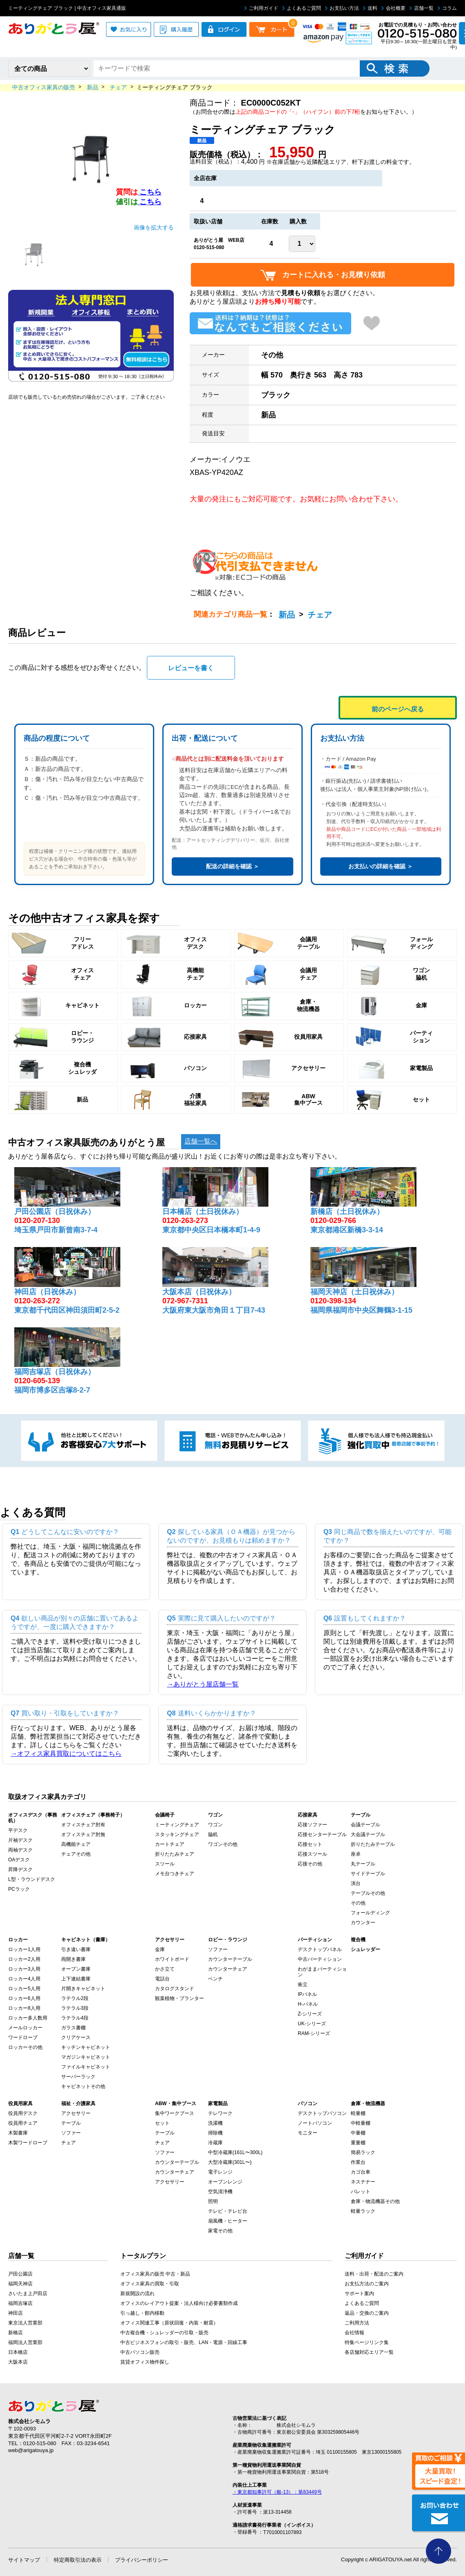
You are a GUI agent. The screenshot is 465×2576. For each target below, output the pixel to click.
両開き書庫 (73, 1959)
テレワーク (220, 2113)
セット (162, 2123)
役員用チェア (23, 2123)
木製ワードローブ (27, 2143)
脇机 (213, 1834)
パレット (360, 2191)
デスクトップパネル (320, 1949)
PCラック (19, 1889)
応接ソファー (312, 1825)
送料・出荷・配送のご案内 (374, 2274)
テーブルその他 (368, 1893)
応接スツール (312, 1854)
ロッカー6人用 (24, 1998)
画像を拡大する (154, 227)
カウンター (363, 1922)
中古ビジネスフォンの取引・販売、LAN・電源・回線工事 (183, 2342)
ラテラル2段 (75, 1998)
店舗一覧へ (200, 1141)
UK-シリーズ (312, 2023)
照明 (213, 2201)
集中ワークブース (174, 2113)
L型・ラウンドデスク (31, 1879)
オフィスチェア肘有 (83, 1825)
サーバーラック (78, 2076)
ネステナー (363, 2182)
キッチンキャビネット (85, 2047)
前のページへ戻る (398, 709)
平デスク (18, 1830)
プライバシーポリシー (141, 2560)
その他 (358, 1903)
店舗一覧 (422, 8)
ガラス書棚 (73, 2028)
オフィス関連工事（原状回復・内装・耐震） (169, 2323)
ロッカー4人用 (24, 1979)
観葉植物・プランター (179, 1998)
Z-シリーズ (310, 2014)
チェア (320, 614)
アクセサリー (76, 2113)
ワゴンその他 (222, 1844)
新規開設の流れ (137, 2293)
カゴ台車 (360, 2172)
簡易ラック (363, 2152)
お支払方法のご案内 (367, 2284)
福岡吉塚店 (20, 2303)
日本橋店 (18, 2352)
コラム (447, 8)
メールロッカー (25, 2028)
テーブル (71, 2123)
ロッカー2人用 (24, 1959)
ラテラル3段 (75, 2008)
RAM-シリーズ (314, 2033)
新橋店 (15, 2332)
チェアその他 (76, 1854)
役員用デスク (23, 2113)
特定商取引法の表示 (78, 2560)
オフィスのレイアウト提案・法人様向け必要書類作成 (179, 2303)
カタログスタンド (174, 1988)
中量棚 (358, 2133)
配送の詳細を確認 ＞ (232, 866)
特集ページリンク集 (367, 2342)
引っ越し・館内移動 (142, 2313)
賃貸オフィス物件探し (144, 2362)
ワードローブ (23, 2037)
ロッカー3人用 (24, 1969)
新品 (287, 614)
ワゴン (215, 1825)
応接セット (310, 1844)
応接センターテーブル (322, 1834)
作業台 (358, 2162)
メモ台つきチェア (174, 1873)
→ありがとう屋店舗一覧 (203, 1684)
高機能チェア (76, 1844)
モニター (307, 2133)
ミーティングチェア (177, 1825)
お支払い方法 (342, 8)
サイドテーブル (368, 1873)
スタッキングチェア (177, 1834)
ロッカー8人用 (24, 2008)
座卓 (356, 1854)
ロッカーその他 (25, 2047)
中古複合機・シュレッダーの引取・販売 (164, 2332)
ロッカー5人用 (24, 1988)
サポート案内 (359, 2293)
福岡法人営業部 (25, 2342)
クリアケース (76, 2037)
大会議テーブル (368, 1834)
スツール (165, 1864)
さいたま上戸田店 (27, 2293)
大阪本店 (18, 2362)
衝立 (303, 1984)
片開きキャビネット (83, 1988)
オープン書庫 (76, 1969)
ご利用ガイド (261, 8)
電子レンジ (220, 2172)
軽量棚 (358, 2113)
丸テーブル (363, 1864)
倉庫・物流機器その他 (375, 2201)
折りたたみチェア (174, 1854)
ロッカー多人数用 (27, 2018)
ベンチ (215, 1979)
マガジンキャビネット (85, 2057)
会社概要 (393, 8)
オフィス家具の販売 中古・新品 (155, 2274)
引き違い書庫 (76, 1949)
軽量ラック (363, 2211)
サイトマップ (24, 2560)
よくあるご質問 (301, 8)
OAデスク (19, 1860)
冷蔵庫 (215, 2143)
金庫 (160, 1949)
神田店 (15, 2313)
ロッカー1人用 (24, 1949)
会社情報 (354, 2332)
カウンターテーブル (230, 1959)
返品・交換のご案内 (367, 2313)
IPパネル (307, 1994)
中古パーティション (320, 1959)
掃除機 (215, 2133)
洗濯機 (215, 2123)
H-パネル (308, 2004)
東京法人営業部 (25, 2323)
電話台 (162, 1979)
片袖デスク (20, 1840)
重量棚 (358, 2143)
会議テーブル (365, 1825)
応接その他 (310, 1864)
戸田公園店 (20, 2274)
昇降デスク (20, 1869)
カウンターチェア (227, 1969)
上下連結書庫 (76, 1979)
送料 (370, 8)
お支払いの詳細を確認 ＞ (380, 866)
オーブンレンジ (225, 2182)
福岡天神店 (20, 2284)
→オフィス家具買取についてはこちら (66, 1753)
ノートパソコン (315, 2123)
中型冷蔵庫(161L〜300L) (235, 2152)
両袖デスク (20, 1850)
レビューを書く (191, 667)
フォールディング (370, 1913)
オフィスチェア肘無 (83, 1834)
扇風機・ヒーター (227, 2221)
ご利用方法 (357, 2323)
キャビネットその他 (83, 2086)
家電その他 (220, 2231)
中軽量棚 (360, 2123)
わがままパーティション (322, 1972)
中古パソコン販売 (139, 2352)
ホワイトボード (172, 1959)
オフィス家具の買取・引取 (149, 2284)
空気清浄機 (220, 2191)
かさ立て (165, 1969)
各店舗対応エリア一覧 (369, 2352)
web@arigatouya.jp (30, 2450)
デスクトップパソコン (322, 2113)
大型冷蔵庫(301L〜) (230, 2162)
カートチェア (169, 1844)
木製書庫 (18, 2133)
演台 (356, 1883)
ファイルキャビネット (85, 2067)
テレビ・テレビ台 (227, 2211)
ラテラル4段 (75, 2018)
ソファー (218, 1949)
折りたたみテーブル (373, 1844)
